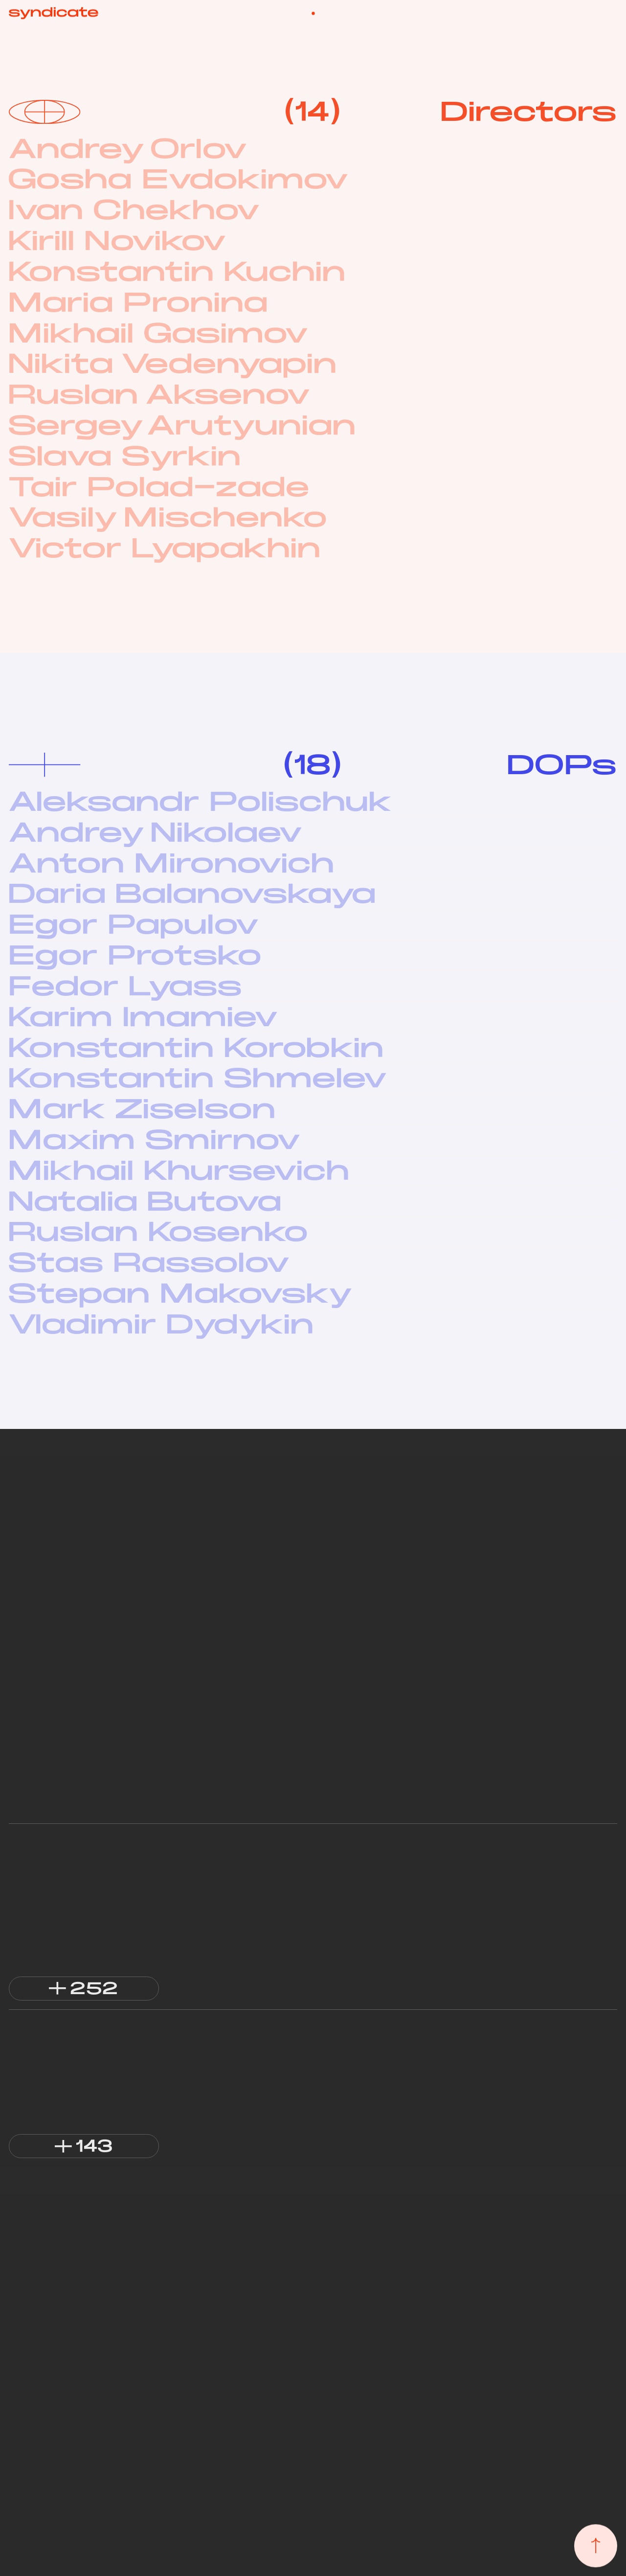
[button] (83, 1989)
